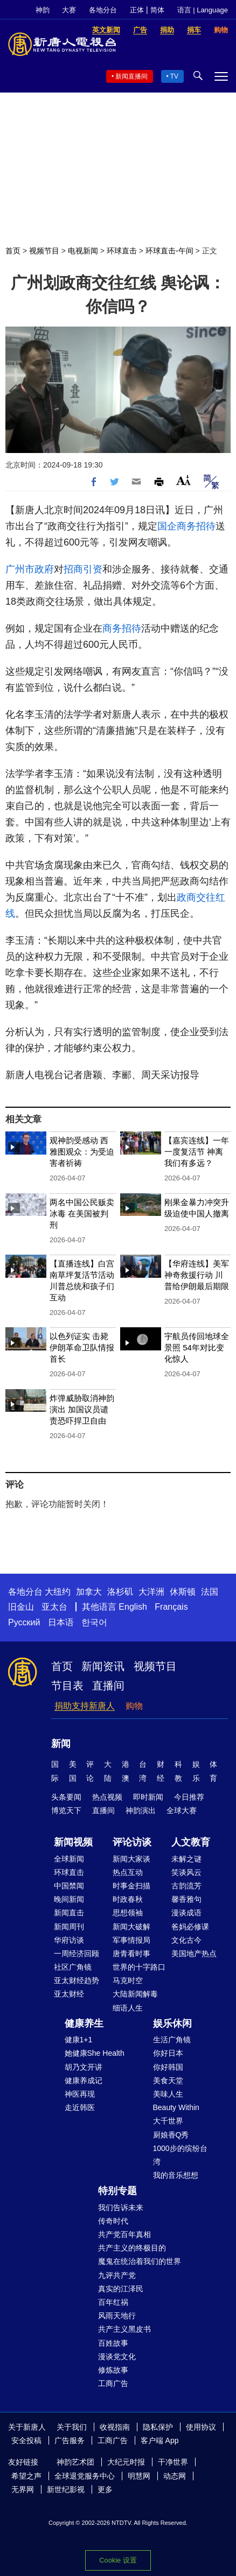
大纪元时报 (126, 2462)
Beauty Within (176, 2107)
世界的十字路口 (139, 1967)
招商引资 (83, 569)
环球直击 (122, 250)
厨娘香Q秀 (171, 2135)
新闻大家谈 (131, 1859)
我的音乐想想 (175, 2175)
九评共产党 (117, 2275)
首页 (12, 250)
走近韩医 (80, 2107)
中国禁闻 (69, 1885)
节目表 (67, 1686)
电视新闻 (83, 250)
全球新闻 (69, 1859)
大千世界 (168, 2121)
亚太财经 (69, 1994)
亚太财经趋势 (76, 1980)
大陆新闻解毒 (135, 1994)
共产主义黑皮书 (124, 2329)
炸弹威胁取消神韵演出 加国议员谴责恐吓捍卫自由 (82, 1409)
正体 (137, 10)
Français (171, 1606)
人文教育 (190, 1842)
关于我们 (72, 2427)
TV (174, 76)
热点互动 (128, 1872)
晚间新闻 (69, 1899)
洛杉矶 (120, 1591)
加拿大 (89, 1591)
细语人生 (128, 2008)
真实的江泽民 (120, 2288)
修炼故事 (113, 2370)
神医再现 (80, 2094)
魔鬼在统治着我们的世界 (139, 2261)
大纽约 (58, 1591)
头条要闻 (66, 1797)
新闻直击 (69, 1912)
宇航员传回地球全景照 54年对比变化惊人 (196, 1347)
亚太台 (54, 1606)
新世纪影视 (66, 2489)
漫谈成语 (186, 1912)
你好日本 (168, 2053)
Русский (24, 1622)
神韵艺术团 (75, 2462)
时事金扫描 (131, 1885)
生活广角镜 (172, 2039)
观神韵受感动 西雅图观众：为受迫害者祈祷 (82, 1151)
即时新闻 (148, 1797)
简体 (157, 10)
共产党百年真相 (124, 2234)
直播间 (108, 1686)
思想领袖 (128, 1912)
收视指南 (115, 2427)
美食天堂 (168, 2080)
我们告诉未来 (120, 2207)
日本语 (61, 1622)
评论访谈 (132, 1842)
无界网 (22, 2489)
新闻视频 (73, 1842)
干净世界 (173, 2462)
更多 (105, 2489)
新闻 (61, 1743)
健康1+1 (79, 2039)
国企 (167, 526)
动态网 (174, 2476)
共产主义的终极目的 (132, 2248)
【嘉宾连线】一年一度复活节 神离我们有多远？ (196, 1151)
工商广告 (113, 2383)
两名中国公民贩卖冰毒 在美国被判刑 (82, 1213)
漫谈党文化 (117, 2356)
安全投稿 (26, 2440)
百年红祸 (113, 2302)
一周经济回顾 (76, 1953)
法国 (209, 1591)
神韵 (43, 10)
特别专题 (117, 2190)
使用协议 (201, 2427)
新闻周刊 (69, 1926)
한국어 (94, 1622)
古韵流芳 (186, 1885)
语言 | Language (202, 10)
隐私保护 (158, 2427)
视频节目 (44, 250)
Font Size (183, 480)
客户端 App (160, 2440)
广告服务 (69, 2440)
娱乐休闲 (172, 2023)
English (133, 1606)
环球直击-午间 (169, 250)
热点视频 (107, 1797)
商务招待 (196, 526)
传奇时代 (113, 2221)
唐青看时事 (131, 1953)
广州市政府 (29, 569)
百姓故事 (113, 2343)
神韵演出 (141, 1810)
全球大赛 (181, 1810)
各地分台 (103, 10)
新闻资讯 (102, 1666)
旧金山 (21, 1606)
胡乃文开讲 (83, 2067)
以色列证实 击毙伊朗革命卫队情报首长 (82, 1347)
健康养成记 (83, 2080)
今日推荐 (189, 1797)
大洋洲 (151, 1591)
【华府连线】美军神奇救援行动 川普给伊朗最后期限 (196, 1275)
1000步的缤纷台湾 (180, 2155)
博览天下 (66, 1810)
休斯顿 (183, 1591)
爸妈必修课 (190, 1926)
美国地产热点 (194, 1953)
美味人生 (168, 2094)
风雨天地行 (117, 2315)
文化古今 (186, 1940)
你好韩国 (168, 2067)
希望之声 (26, 2476)
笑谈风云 (186, 1872)
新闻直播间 (131, 76)
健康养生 (84, 2023)
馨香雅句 (186, 1899)
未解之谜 (186, 1859)
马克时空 (128, 1980)
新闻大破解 (131, 1926)
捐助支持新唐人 (84, 1705)
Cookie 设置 (117, 2560)
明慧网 (139, 2476)
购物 (134, 1705)
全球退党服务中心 (84, 2476)
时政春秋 (128, 1899)
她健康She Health (94, 2053)
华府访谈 (69, 1940)
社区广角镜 (73, 1967)
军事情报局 (131, 1940)
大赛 (69, 10)
